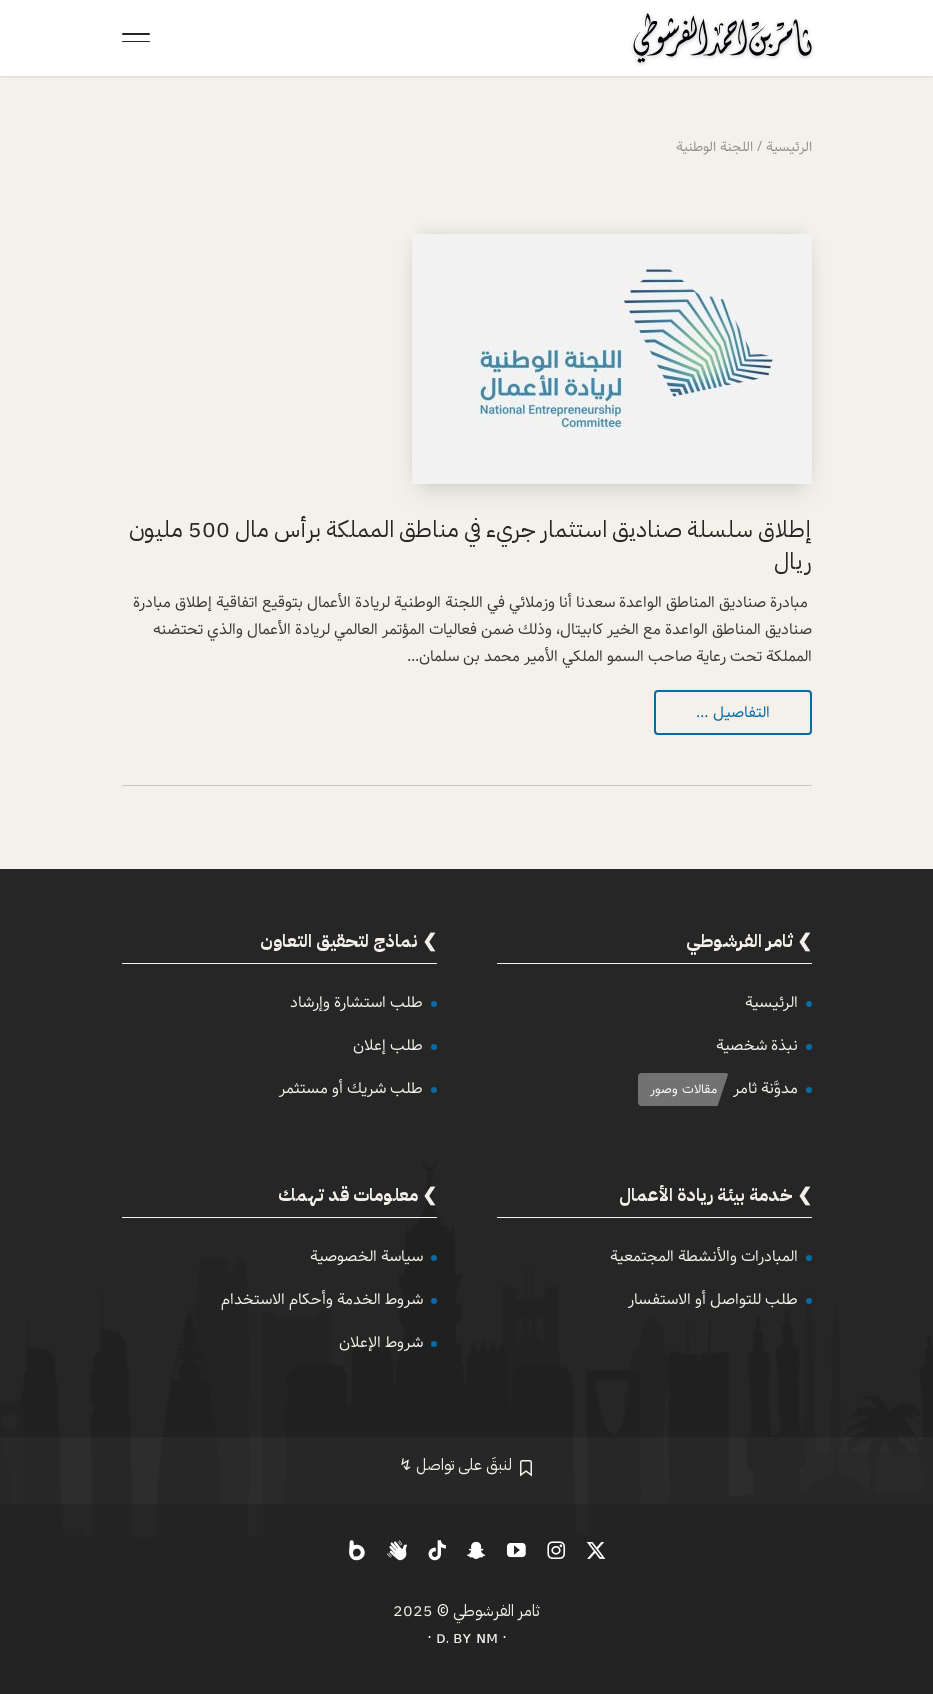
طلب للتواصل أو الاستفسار (713, 1299)
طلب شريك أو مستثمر (351, 1088)
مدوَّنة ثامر (765, 1088)
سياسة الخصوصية (366, 1256)
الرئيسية (771, 1002)
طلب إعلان (388, 1045)
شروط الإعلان (381, 1342)
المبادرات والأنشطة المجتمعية (704, 1256)
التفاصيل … (733, 712)
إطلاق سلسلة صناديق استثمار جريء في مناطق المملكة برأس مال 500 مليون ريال (470, 545)
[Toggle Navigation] (136, 38)
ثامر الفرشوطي (496, 1611)
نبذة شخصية (757, 1045)
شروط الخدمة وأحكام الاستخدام (322, 1299)
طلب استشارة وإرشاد (356, 1002)
